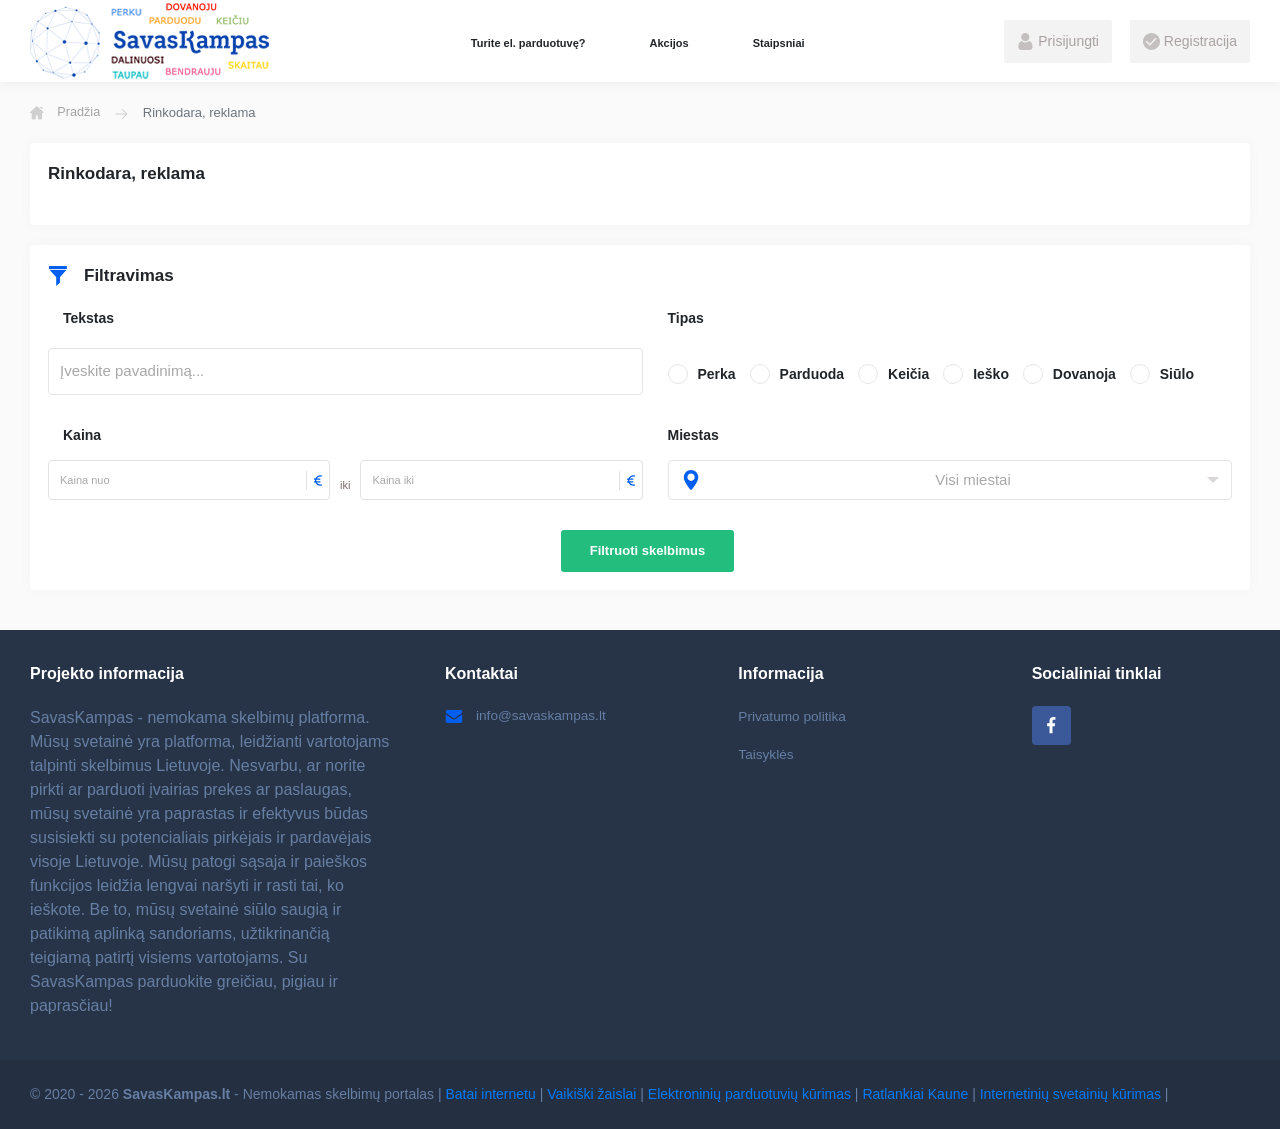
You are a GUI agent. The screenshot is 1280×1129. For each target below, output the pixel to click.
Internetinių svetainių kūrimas (1070, 1094)
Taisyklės (766, 755)
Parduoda (812, 374)
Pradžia (66, 113)
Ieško (991, 374)
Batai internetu (491, 1094)
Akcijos (668, 43)
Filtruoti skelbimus (648, 550)
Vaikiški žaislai (591, 1094)
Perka (717, 374)
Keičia (908, 374)
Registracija (1190, 42)
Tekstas (88, 318)
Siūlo (1177, 374)
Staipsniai (779, 43)
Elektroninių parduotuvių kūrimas (749, 1094)
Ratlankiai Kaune (915, 1094)
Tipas (686, 318)
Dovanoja (1084, 374)
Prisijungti (1058, 42)
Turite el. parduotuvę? (528, 43)
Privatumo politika (793, 716)
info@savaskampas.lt (527, 716)
